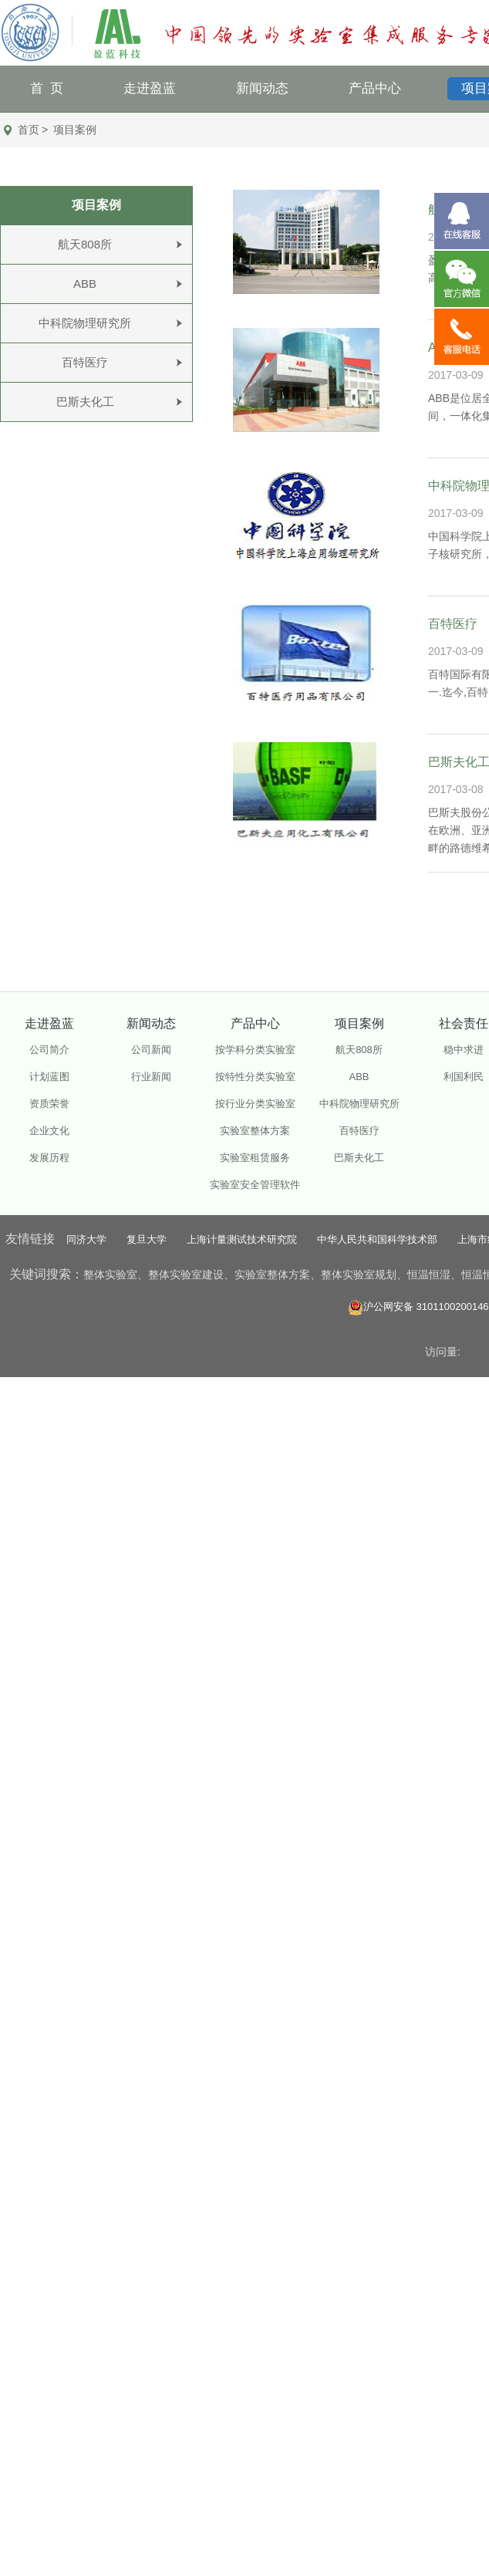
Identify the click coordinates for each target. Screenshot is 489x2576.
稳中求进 (463, 1049)
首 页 (46, 88)
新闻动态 (262, 88)
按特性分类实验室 (255, 1076)
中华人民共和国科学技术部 (377, 1239)
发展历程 (49, 1157)
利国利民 (463, 1076)
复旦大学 (146, 1239)
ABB (84, 283)
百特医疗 (85, 362)
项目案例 (74, 129)
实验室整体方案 (255, 1130)
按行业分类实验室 (255, 1103)
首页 (28, 129)
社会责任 (463, 1023)
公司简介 (49, 1049)
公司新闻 (151, 1049)
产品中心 (375, 88)
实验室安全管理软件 (255, 1184)
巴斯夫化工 (85, 401)
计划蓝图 (49, 1076)
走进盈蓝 (149, 88)
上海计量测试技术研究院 (242, 1239)
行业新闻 (151, 1076)
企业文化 (49, 1130)
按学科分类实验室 (255, 1049)
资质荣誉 (49, 1103)
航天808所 (85, 244)
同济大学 (86, 1239)
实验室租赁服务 (255, 1157)
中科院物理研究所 (85, 322)
